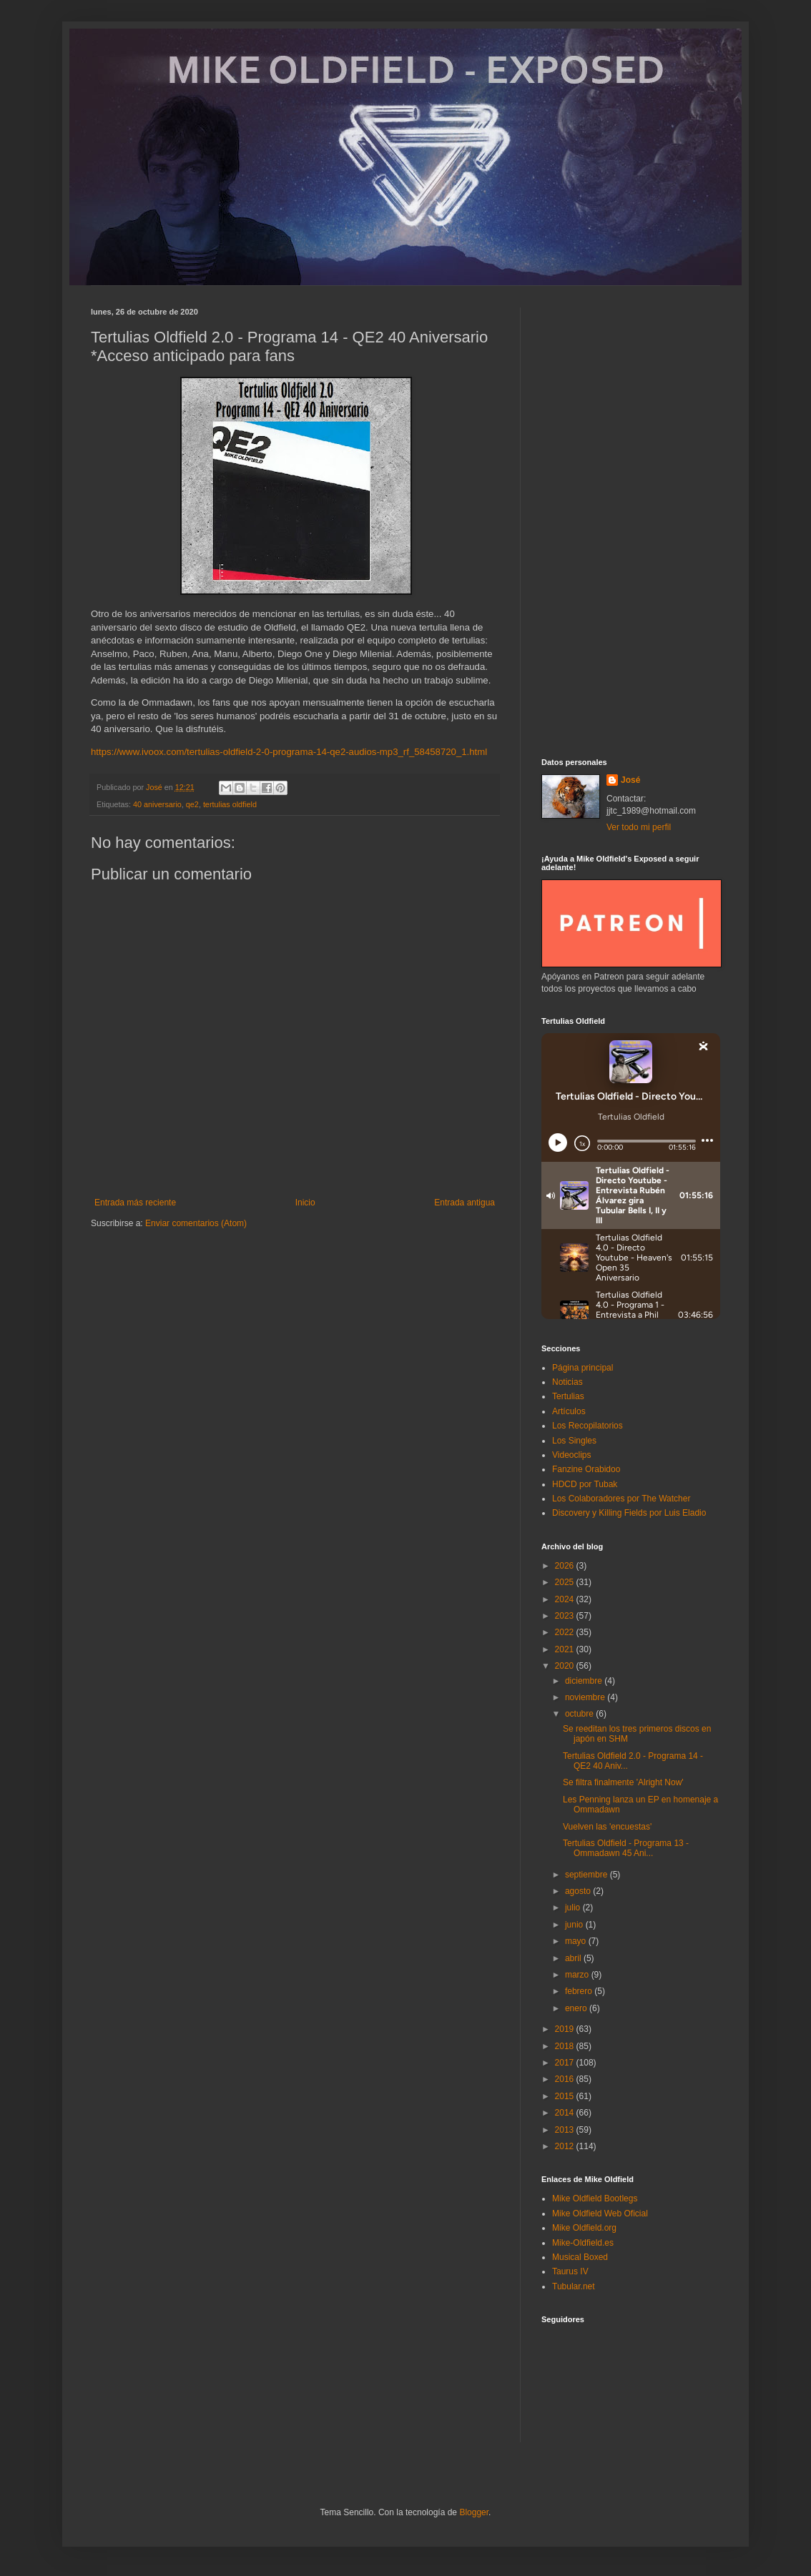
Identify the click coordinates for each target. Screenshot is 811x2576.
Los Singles (574, 1441)
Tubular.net (573, 2286)
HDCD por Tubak (584, 1484)
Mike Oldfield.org (584, 2228)
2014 (565, 2113)
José (630, 780)
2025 (565, 1582)
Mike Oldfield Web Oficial (600, 2214)
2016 (565, 2079)
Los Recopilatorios (587, 1426)
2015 (565, 2096)
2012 (565, 2146)
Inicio (305, 1203)
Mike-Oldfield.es (583, 2243)
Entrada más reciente (135, 1203)
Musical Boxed (580, 2257)
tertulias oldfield (230, 804)
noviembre (586, 1697)
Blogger (473, 2512)
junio (575, 1925)
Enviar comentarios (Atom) (196, 1223)
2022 (565, 1632)
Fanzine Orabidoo (586, 1469)
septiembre (587, 1875)
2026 (565, 1566)
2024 (565, 1599)
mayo (577, 1941)
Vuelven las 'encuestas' (607, 1827)
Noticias (567, 1382)
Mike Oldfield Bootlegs (594, 2198)
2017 (565, 2063)
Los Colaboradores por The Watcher (621, 1499)
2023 (565, 1616)
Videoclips (571, 1455)
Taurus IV (570, 2271)
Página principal (582, 1368)
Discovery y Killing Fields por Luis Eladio (629, 1513)
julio (574, 1908)
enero (577, 2008)
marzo (578, 1975)
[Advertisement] (630, 521)
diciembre (584, 1681)
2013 (565, 2130)
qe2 (192, 804)
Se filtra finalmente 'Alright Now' (623, 1782)
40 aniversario (157, 804)
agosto (579, 1891)
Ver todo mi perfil (638, 827)
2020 (565, 1666)
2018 (565, 2046)
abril (574, 1958)
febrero (579, 1991)
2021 (565, 1649)
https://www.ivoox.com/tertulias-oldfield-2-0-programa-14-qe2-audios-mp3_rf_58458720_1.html (289, 751)
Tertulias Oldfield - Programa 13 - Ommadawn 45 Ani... (626, 1848)
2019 (565, 2029)
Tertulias (568, 1396)
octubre (580, 1714)
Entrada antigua (464, 1203)
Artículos (569, 1411)
